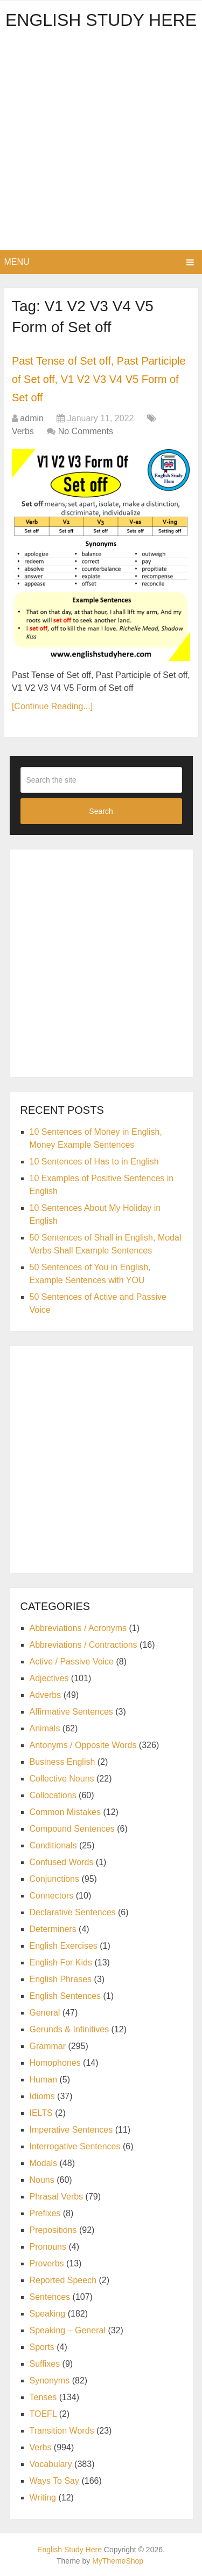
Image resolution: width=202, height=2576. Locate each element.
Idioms (42, 2096)
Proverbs (47, 2263)
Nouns (42, 2179)
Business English (62, 1761)
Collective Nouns (62, 1778)
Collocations (53, 1795)
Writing (43, 2497)
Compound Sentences (72, 1828)
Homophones (55, 2062)
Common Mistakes (65, 1812)
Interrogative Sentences (75, 2146)
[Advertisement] (101, 144)
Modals (44, 2163)
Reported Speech (63, 2280)
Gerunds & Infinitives (69, 2029)
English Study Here (101, 20)
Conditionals (53, 1845)
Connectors (52, 1895)
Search (101, 811)
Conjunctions (55, 1878)
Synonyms (50, 2380)
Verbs (23, 431)
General (45, 2012)
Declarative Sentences (73, 1912)
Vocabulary (51, 2464)
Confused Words (62, 1862)
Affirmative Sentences (71, 1711)
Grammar (48, 2046)
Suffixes (45, 2363)
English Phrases (61, 1979)
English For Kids (61, 1962)
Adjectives (49, 1678)
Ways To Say (54, 2480)
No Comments (85, 431)
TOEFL (43, 2414)
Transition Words (62, 2430)
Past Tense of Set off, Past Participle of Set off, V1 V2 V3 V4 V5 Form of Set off (99, 379)
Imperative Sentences (71, 2129)
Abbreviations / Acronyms (78, 1628)
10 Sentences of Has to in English (94, 1161)
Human (44, 2079)
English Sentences (65, 1995)
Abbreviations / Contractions (83, 1644)
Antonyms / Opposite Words (83, 1745)
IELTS (41, 2113)
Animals (45, 1728)
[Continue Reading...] (52, 706)
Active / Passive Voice (72, 1661)
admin (32, 418)
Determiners (53, 1929)
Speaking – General (68, 2330)
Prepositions (53, 2230)
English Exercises (63, 1945)
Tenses (43, 2397)
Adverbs (45, 1695)
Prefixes (45, 2213)
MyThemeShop (117, 2561)
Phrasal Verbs (56, 2196)
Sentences (50, 2296)
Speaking (48, 2313)
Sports (42, 2347)
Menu (17, 261)
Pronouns (48, 2246)
